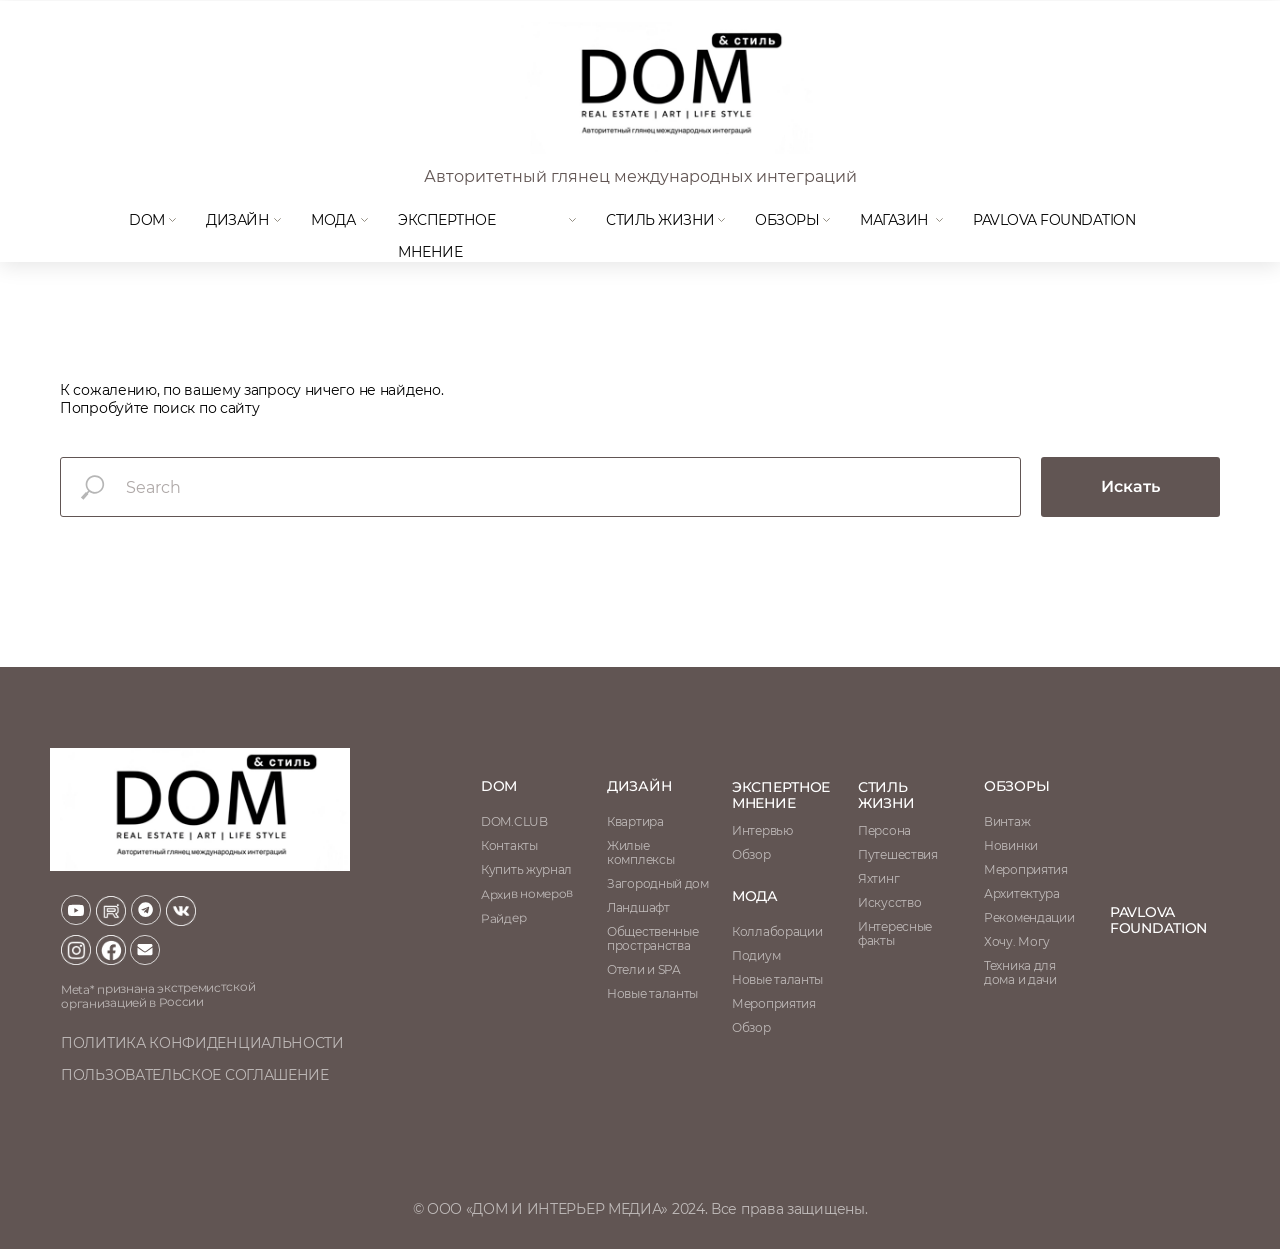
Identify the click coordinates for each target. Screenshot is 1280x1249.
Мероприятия (1026, 869)
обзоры (1016, 786)
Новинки (1011, 845)
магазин (894, 220)
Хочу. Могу (1017, 941)
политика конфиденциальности (202, 1043)
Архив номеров (527, 893)
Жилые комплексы (640, 852)
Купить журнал (526, 869)
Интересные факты (895, 933)
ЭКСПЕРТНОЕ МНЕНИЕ (781, 795)
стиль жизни (886, 795)
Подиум (756, 955)
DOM (147, 220)
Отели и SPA (644, 969)
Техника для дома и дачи (1020, 972)
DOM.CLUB (514, 821)
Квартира (635, 821)
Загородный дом (658, 883)
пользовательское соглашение (195, 1075)
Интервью (762, 830)
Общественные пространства (652, 938)
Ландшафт (638, 907)
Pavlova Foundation (1054, 220)
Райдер (503, 918)
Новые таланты (777, 979)
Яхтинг (878, 878)
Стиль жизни (660, 220)
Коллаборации (777, 931)
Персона (884, 830)
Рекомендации (1029, 917)
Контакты (509, 845)
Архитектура (1022, 893)
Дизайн (237, 220)
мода (333, 220)
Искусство (889, 902)
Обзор (751, 854)
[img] (665, 88)
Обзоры (787, 220)
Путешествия (898, 854)
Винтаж (1007, 821)
